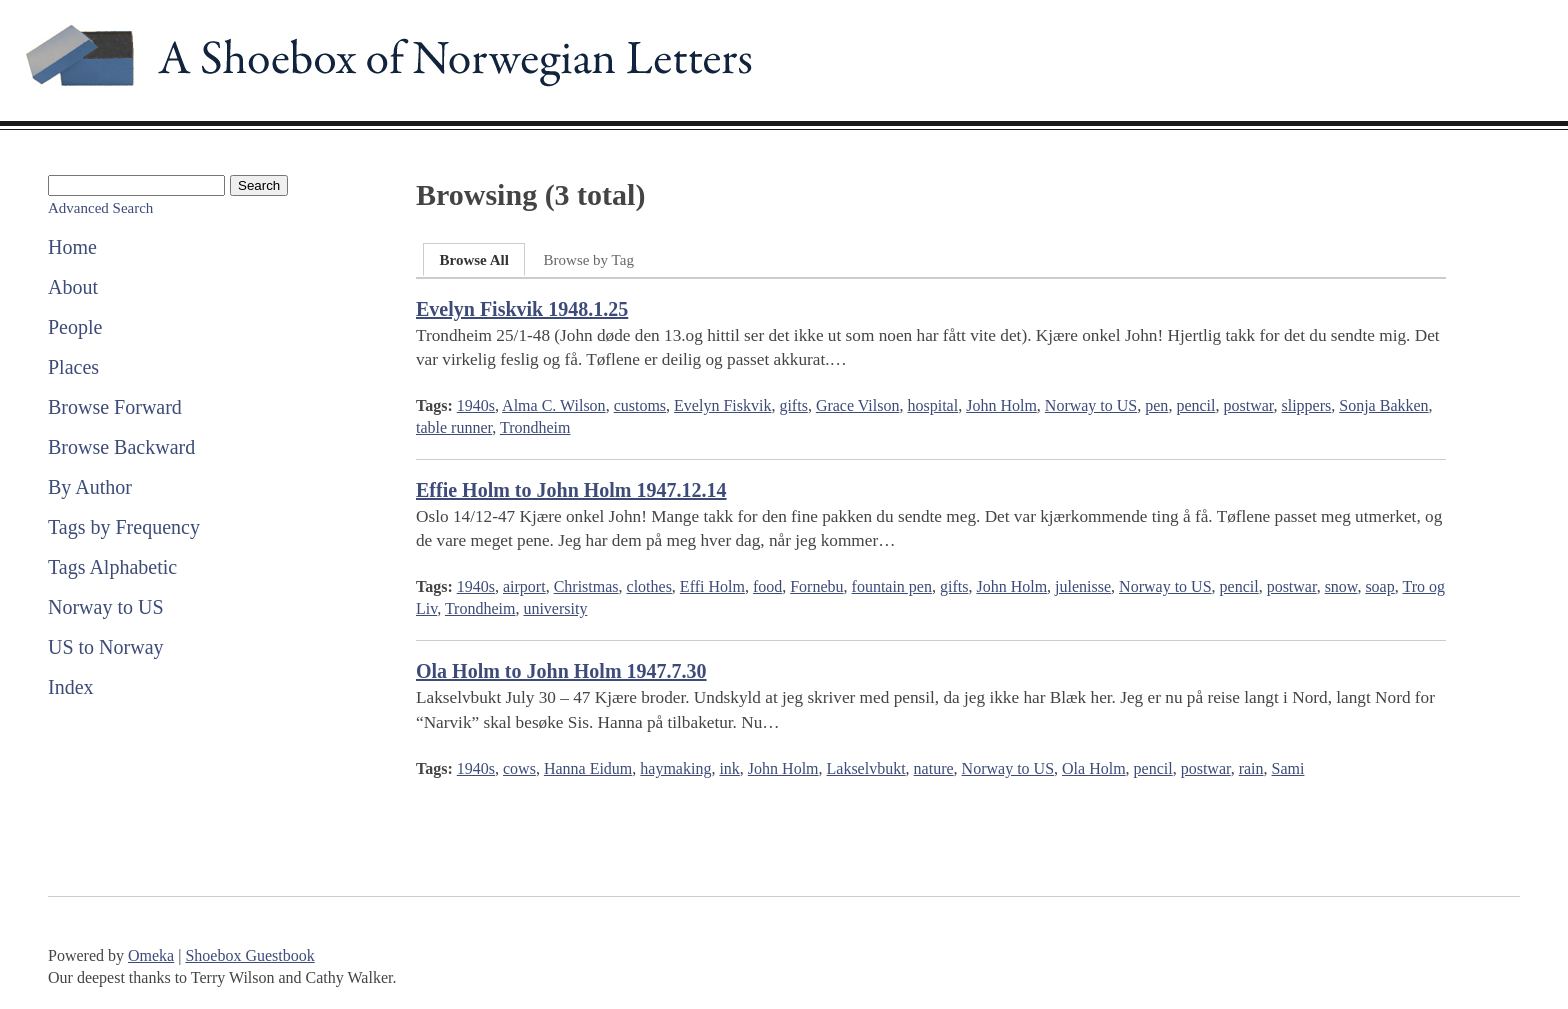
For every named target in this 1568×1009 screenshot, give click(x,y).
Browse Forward (115, 407)
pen (1156, 405)
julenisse (1083, 586)
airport (524, 586)
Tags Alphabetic (112, 567)
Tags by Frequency (124, 527)
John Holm (1001, 405)
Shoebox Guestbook (249, 955)
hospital (932, 405)
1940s (476, 405)
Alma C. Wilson (554, 405)
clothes (649, 586)
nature (934, 768)
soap (1379, 586)
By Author (90, 487)
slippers (1306, 405)
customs (640, 405)
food (767, 586)
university (555, 608)
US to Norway (106, 647)
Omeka (151, 955)
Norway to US (106, 607)
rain (1251, 768)
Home (72, 247)
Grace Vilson (858, 405)
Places (73, 367)
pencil (1195, 405)
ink (729, 768)
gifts (793, 405)
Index (71, 687)
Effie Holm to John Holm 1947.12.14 (571, 490)
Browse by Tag (589, 260)
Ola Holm (1094, 768)
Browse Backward (121, 447)
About (73, 287)
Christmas (586, 586)
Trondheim (535, 427)
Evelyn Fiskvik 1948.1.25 (522, 309)
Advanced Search (100, 208)
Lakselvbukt (866, 768)
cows (519, 768)
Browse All (473, 260)
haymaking (675, 768)
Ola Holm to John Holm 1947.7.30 (561, 671)
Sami (1288, 768)
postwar (1248, 405)
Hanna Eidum (588, 768)
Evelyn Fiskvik (722, 405)
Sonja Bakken (1383, 405)
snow (1341, 586)
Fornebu (816, 586)
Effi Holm (712, 586)
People (75, 327)
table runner (454, 427)
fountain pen (892, 586)
